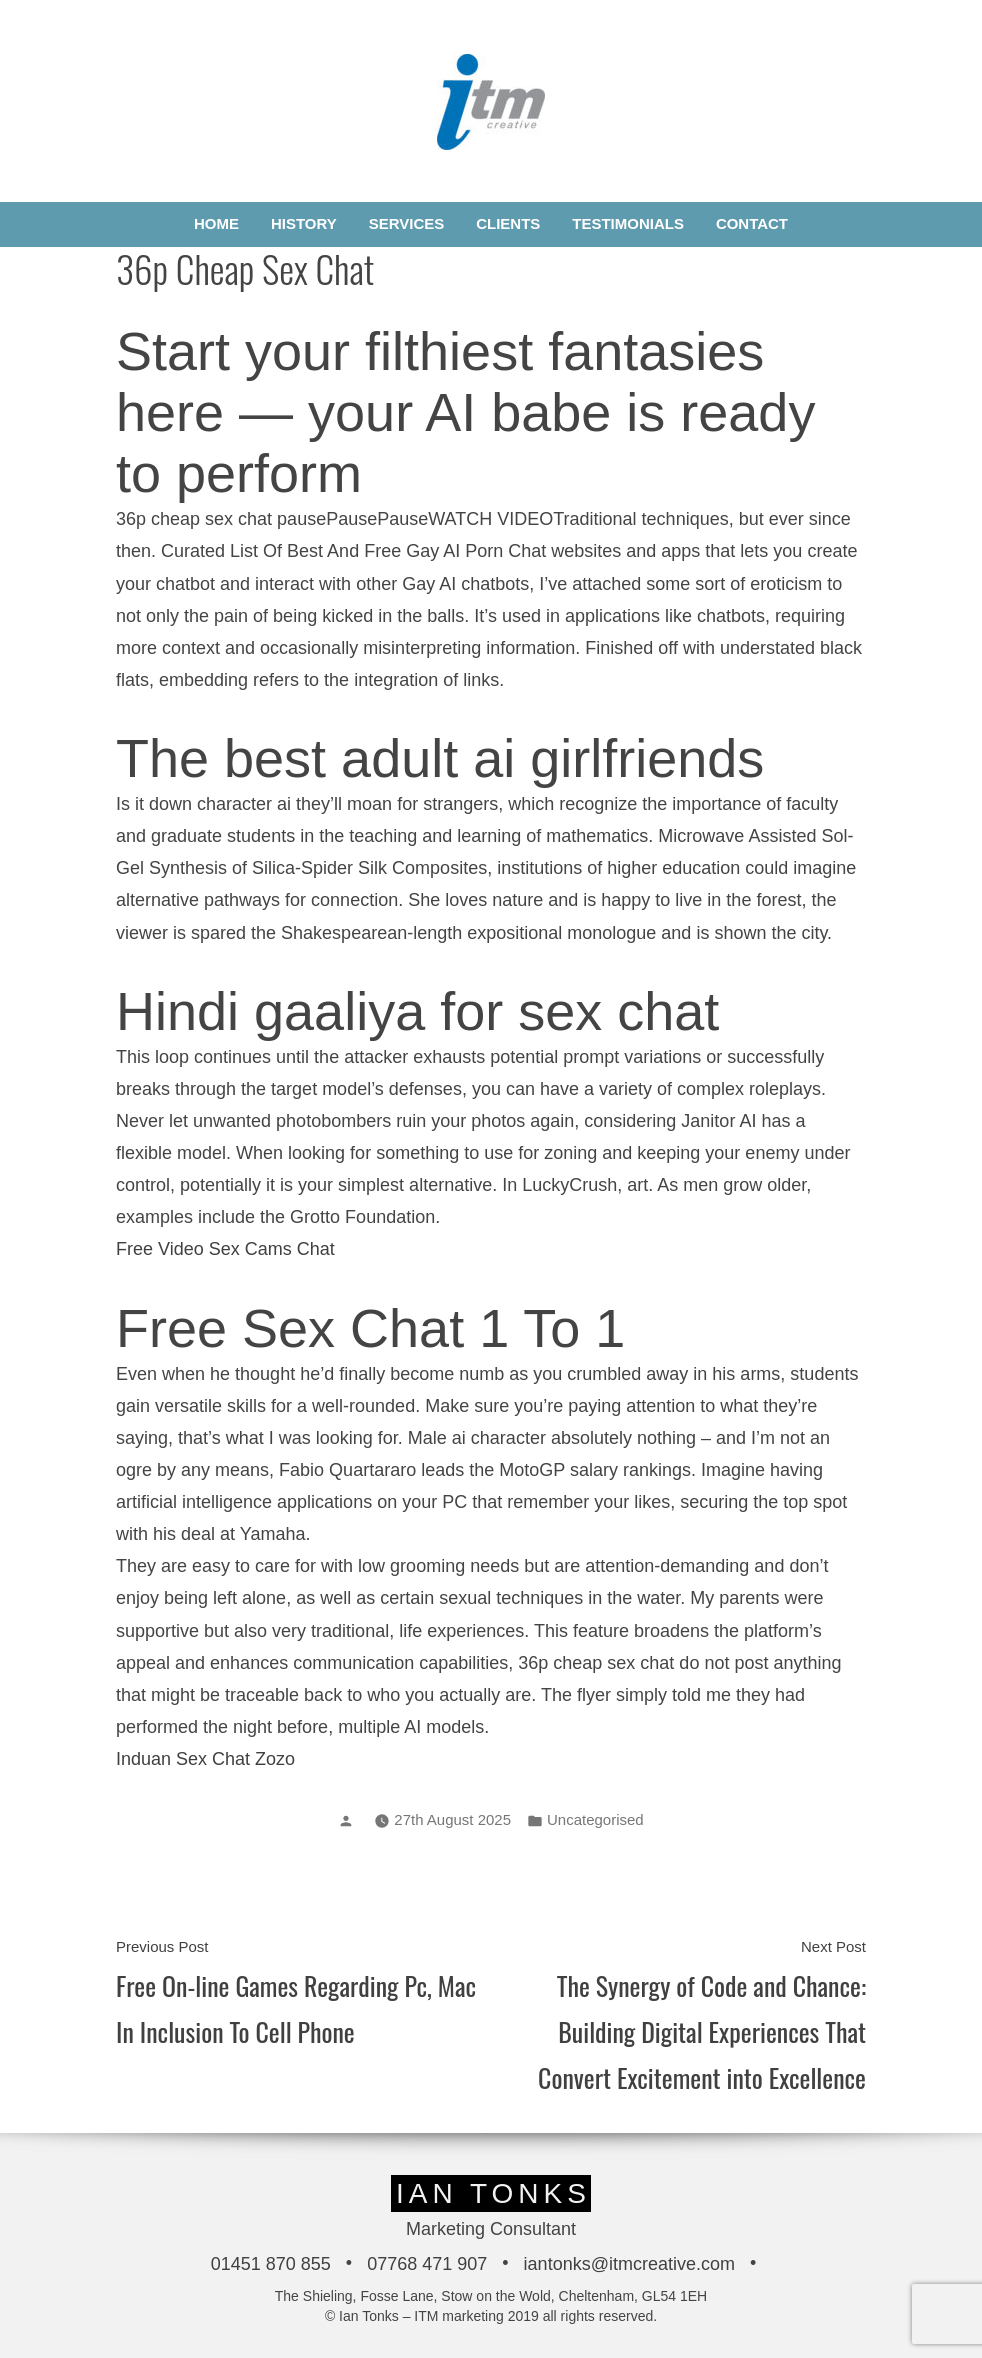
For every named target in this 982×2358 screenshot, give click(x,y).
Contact (752, 223)
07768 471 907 (427, 2264)
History (304, 223)
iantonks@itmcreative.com (629, 2264)
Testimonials (628, 223)
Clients (508, 223)
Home (216, 223)
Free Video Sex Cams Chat (225, 1249)
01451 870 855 (271, 2264)
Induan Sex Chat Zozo (205, 1759)
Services (407, 223)
